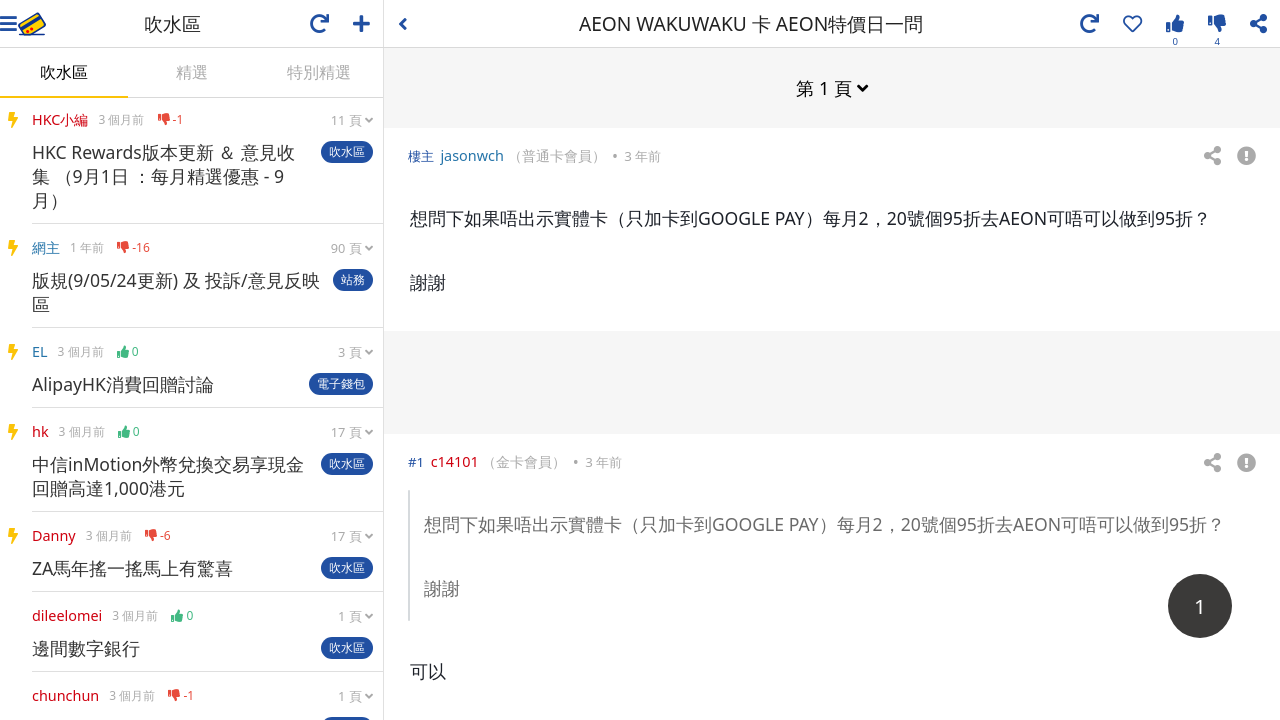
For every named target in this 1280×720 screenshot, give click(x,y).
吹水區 (64, 72)
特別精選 (319, 72)
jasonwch (471, 154)
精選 (192, 72)
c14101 (455, 460)
